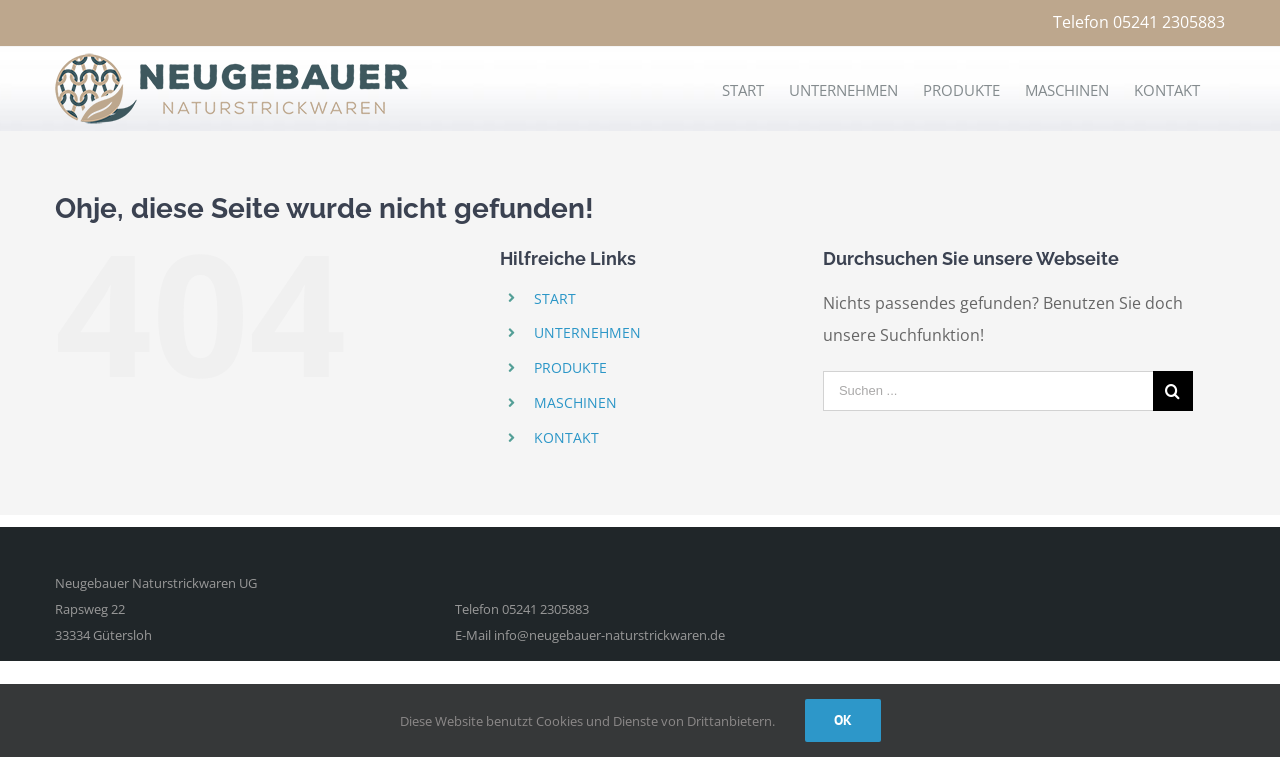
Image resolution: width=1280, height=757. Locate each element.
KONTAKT (566, 437)
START (555, 298)
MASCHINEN (575, 402)
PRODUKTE (570, 367)
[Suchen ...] (988, 391)
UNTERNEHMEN (587, 332)
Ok (843, 720)
